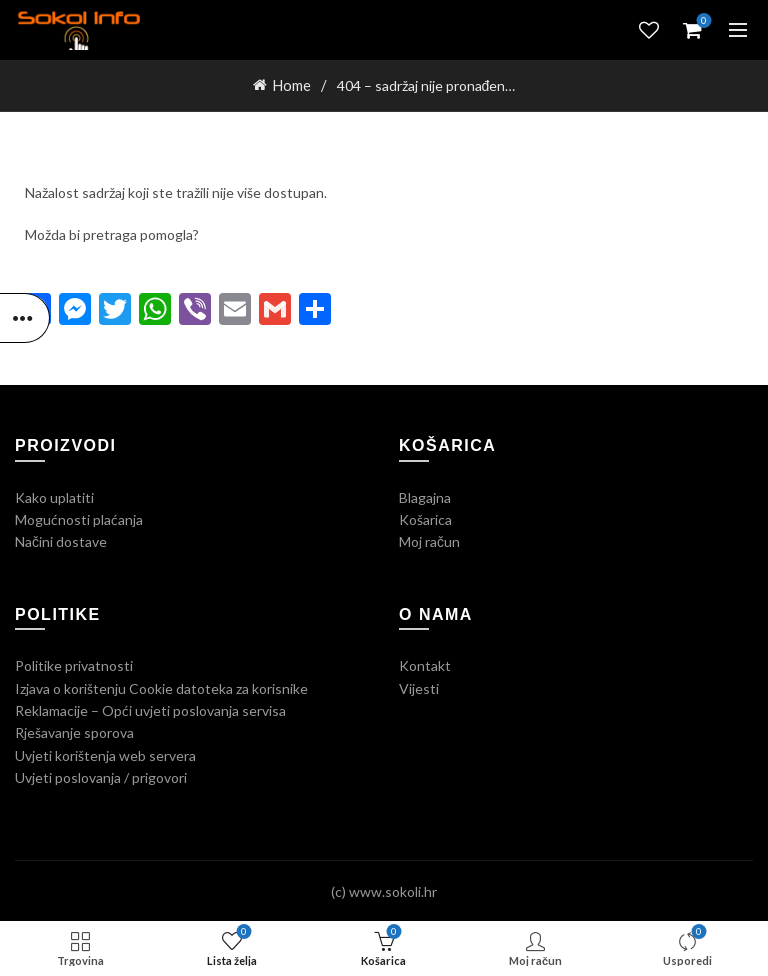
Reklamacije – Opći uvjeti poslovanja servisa (150, 709)
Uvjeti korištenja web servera (105, 753)
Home (291, 84)
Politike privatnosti (74, 664)
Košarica (425, 518)
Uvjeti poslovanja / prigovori (101, 776)
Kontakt (425, 664)
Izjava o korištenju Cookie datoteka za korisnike (161, 686)
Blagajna (425, 495)
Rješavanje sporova (74, 731)
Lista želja (649, 30)
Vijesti (419, 686)
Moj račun (429, 540)
